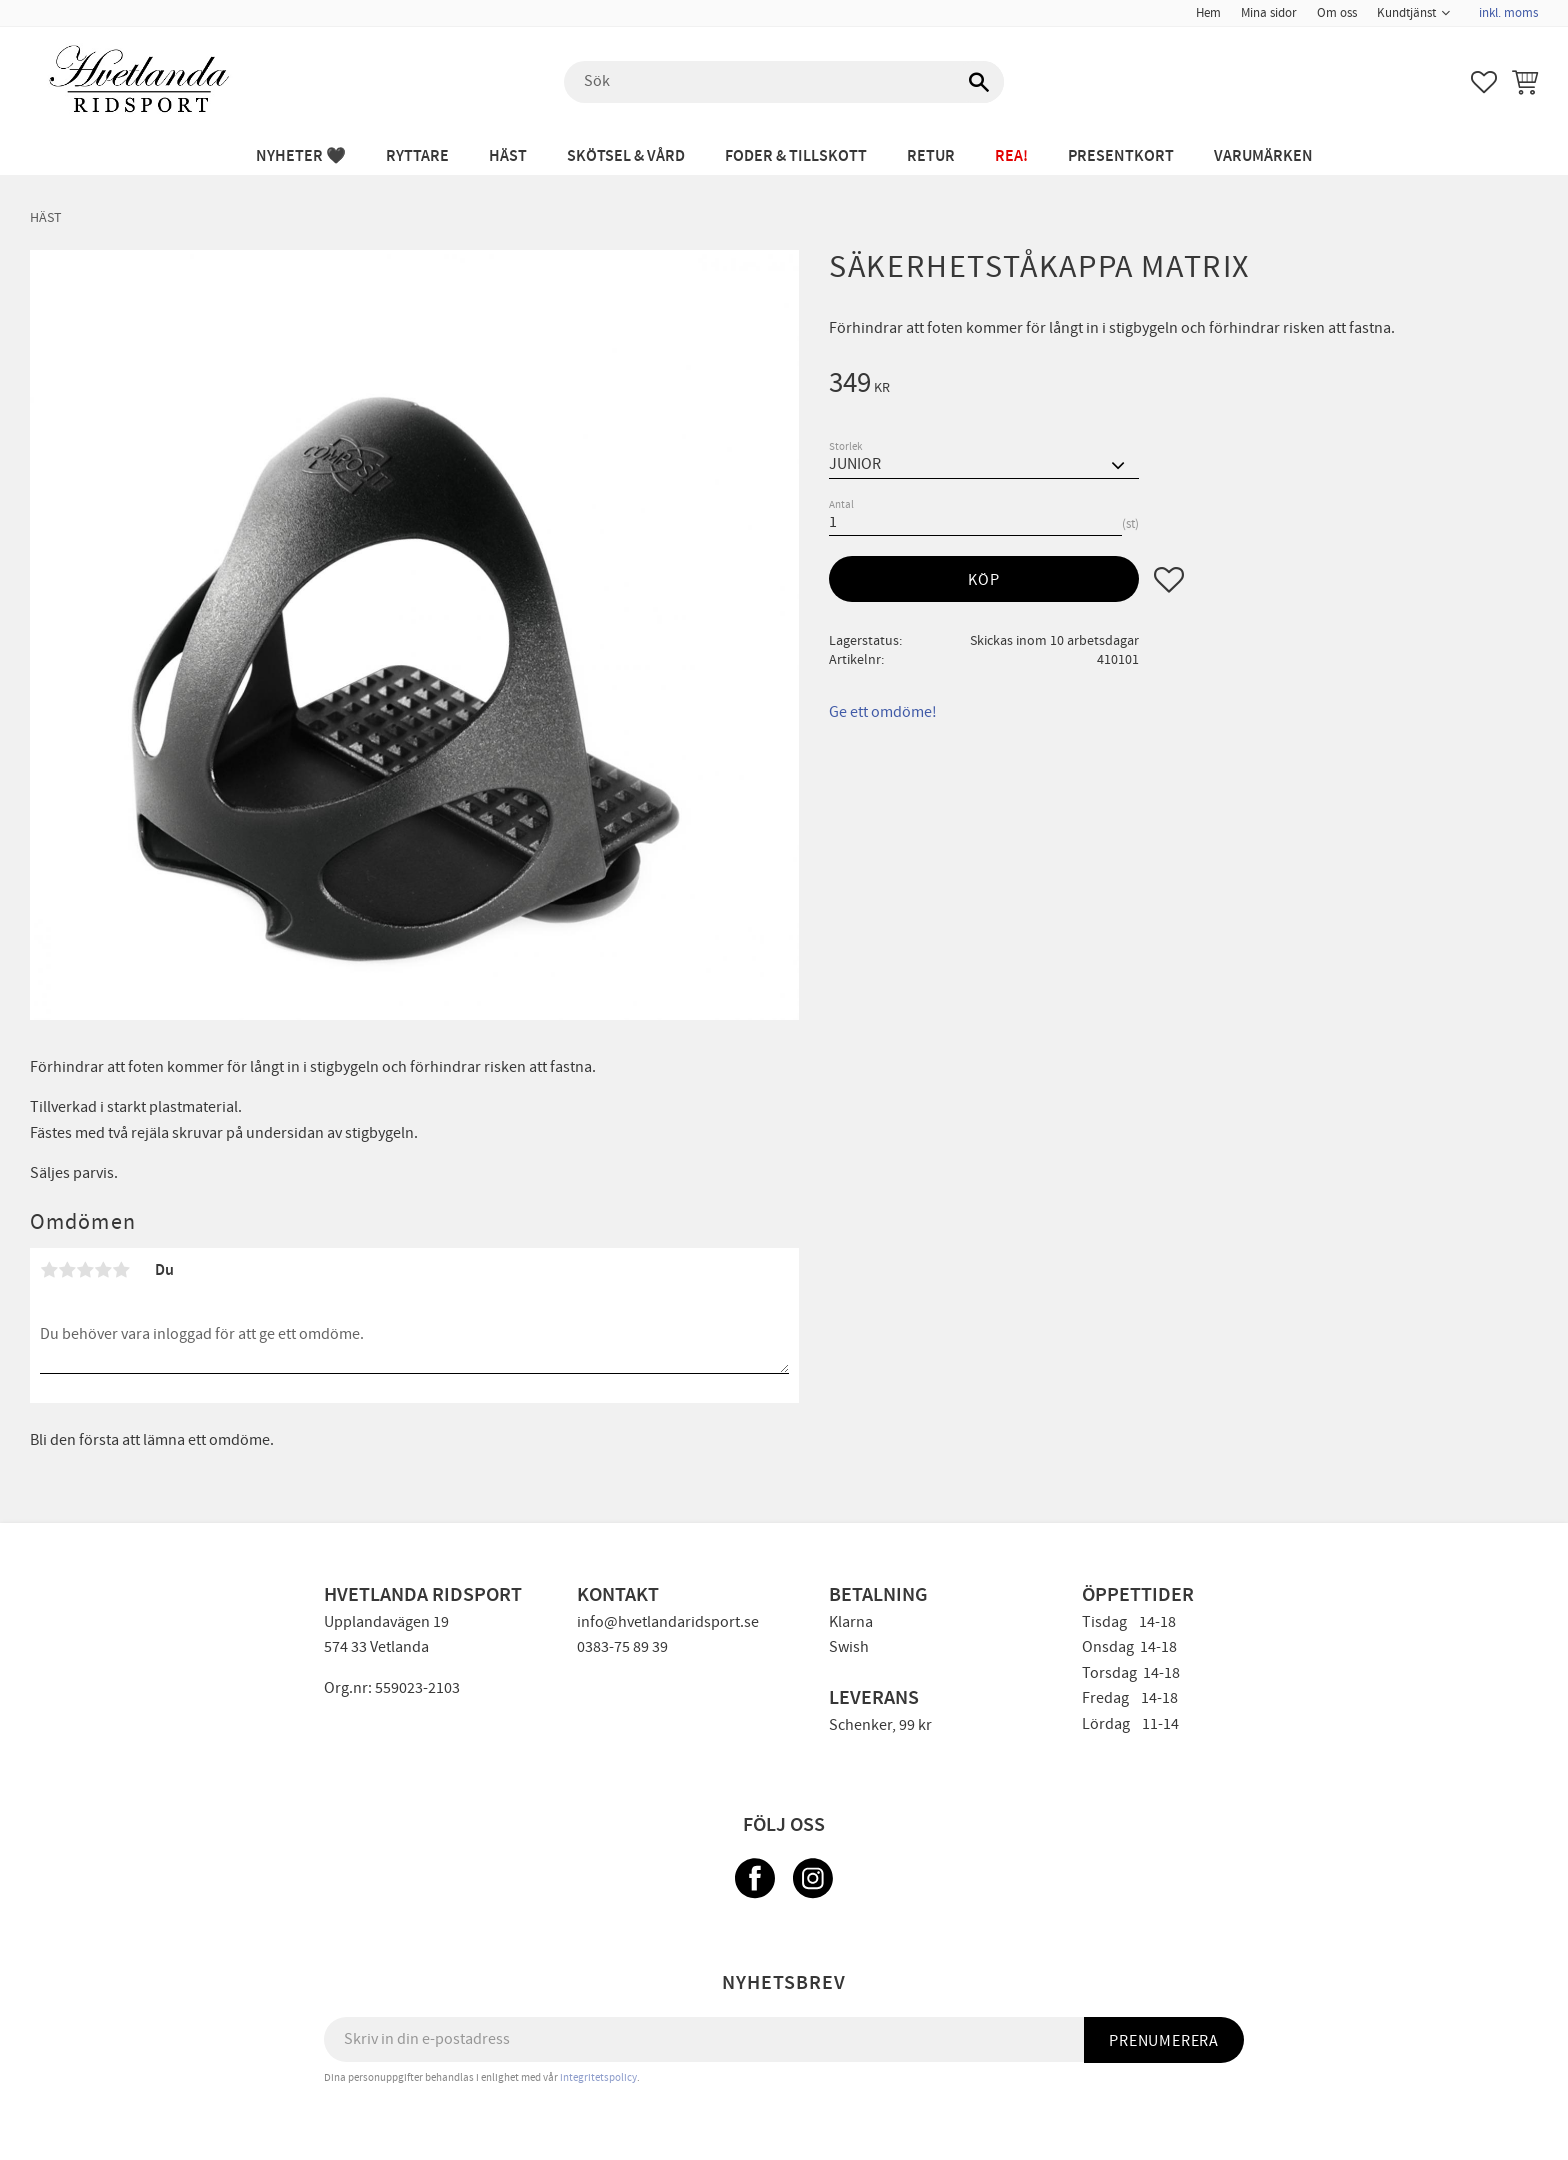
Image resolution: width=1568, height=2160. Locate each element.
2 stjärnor (67, 1270)
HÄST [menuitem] (508, 156)
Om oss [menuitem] (1337, 13)
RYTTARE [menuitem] (417, 156)
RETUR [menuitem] (931, 156)
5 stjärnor (121, 1270)
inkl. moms (1508, 13)
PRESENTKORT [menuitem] (1121, 156)
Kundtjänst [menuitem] (1406, 13)
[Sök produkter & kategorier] (784, 82)
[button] (1484, 82)
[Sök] (979, 82)
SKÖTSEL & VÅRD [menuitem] (626, 156)
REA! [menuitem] (1011, 156)
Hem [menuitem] (1208, 13)
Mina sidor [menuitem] (1269, 13)
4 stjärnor (103, 1270)
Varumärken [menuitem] (1263, 156)
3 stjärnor (85, 1270)
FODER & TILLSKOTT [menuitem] (796, 156)
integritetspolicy (598, 2077)
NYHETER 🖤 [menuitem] (301, 156)
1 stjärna (49, 1270)
